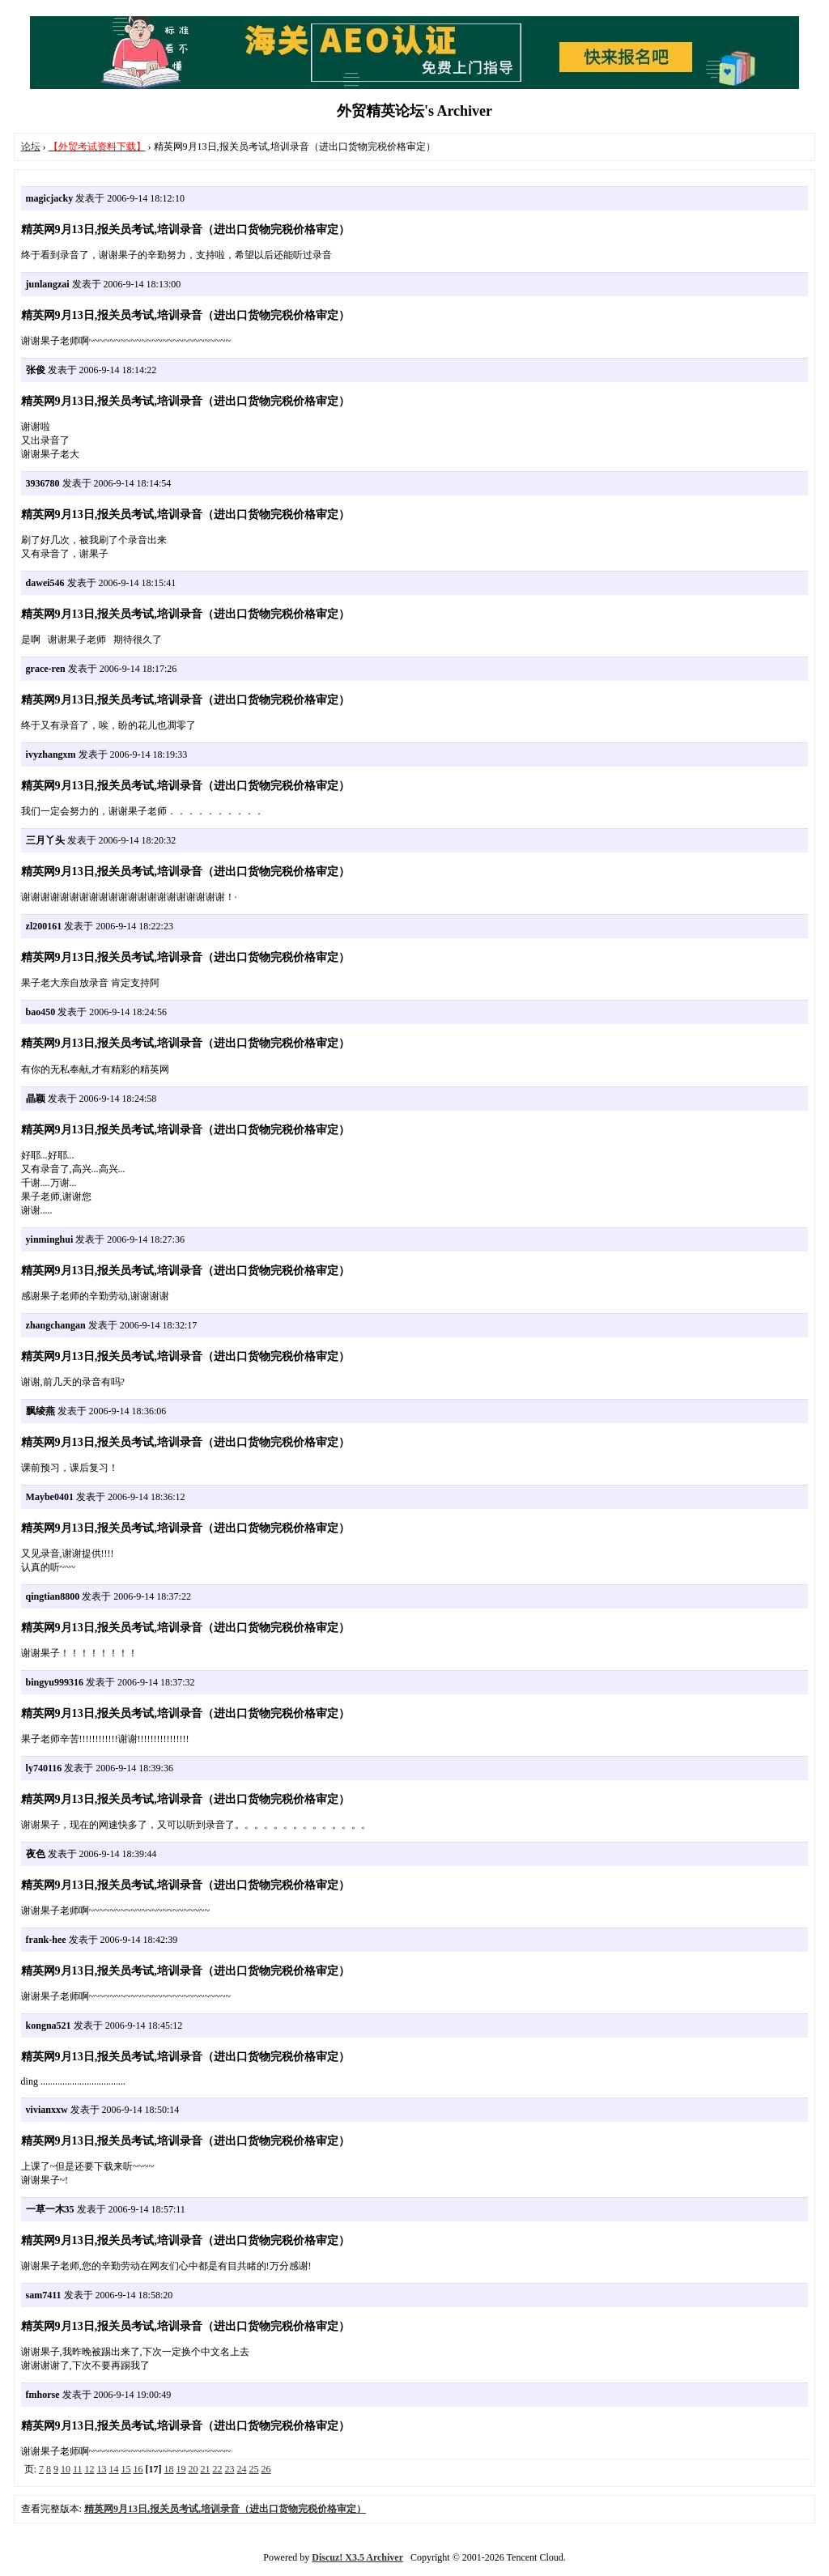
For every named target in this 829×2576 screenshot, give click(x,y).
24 (242, 2469)
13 (102, 2469)
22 (218, 2469)
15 (126, 2469)
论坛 (30, 146)
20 (193, 2469)
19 (181, 2469)
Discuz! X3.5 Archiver (357, 2557)
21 (205, 2469)
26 (266, 2469)
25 (254, 2469)
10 (65, 2469)
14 (114, 2469)
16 (138, 2469)
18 (169, 2469)
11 (78, 2469)
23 (230, 2469)
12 (90, 2469)
